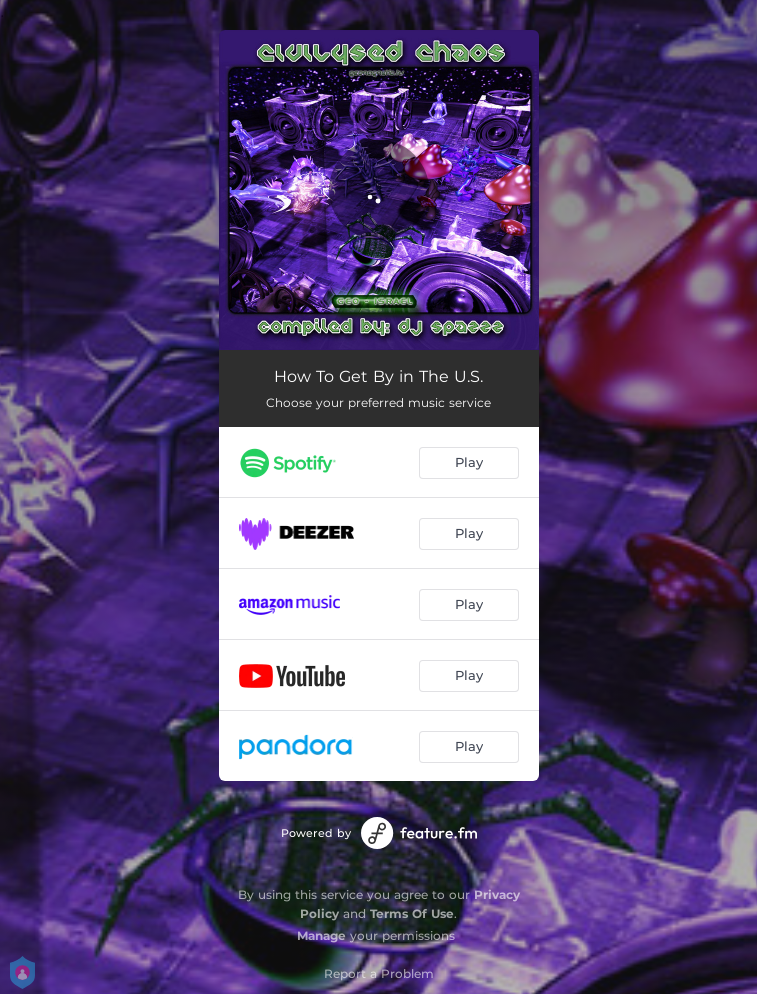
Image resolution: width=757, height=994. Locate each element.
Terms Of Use (412, 913)
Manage (321, 935)
